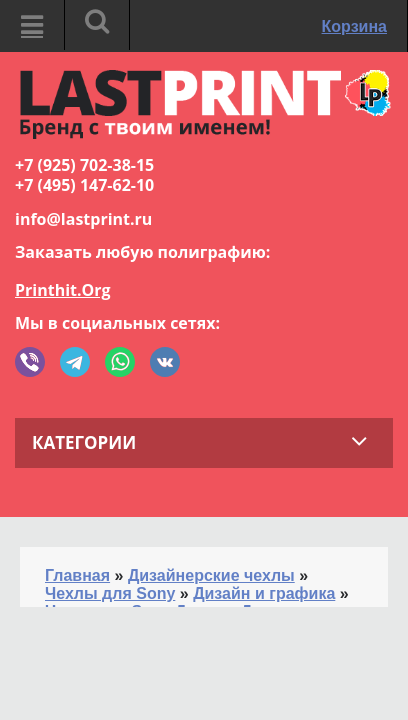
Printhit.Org (63, 290)
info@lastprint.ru (83, 219)
